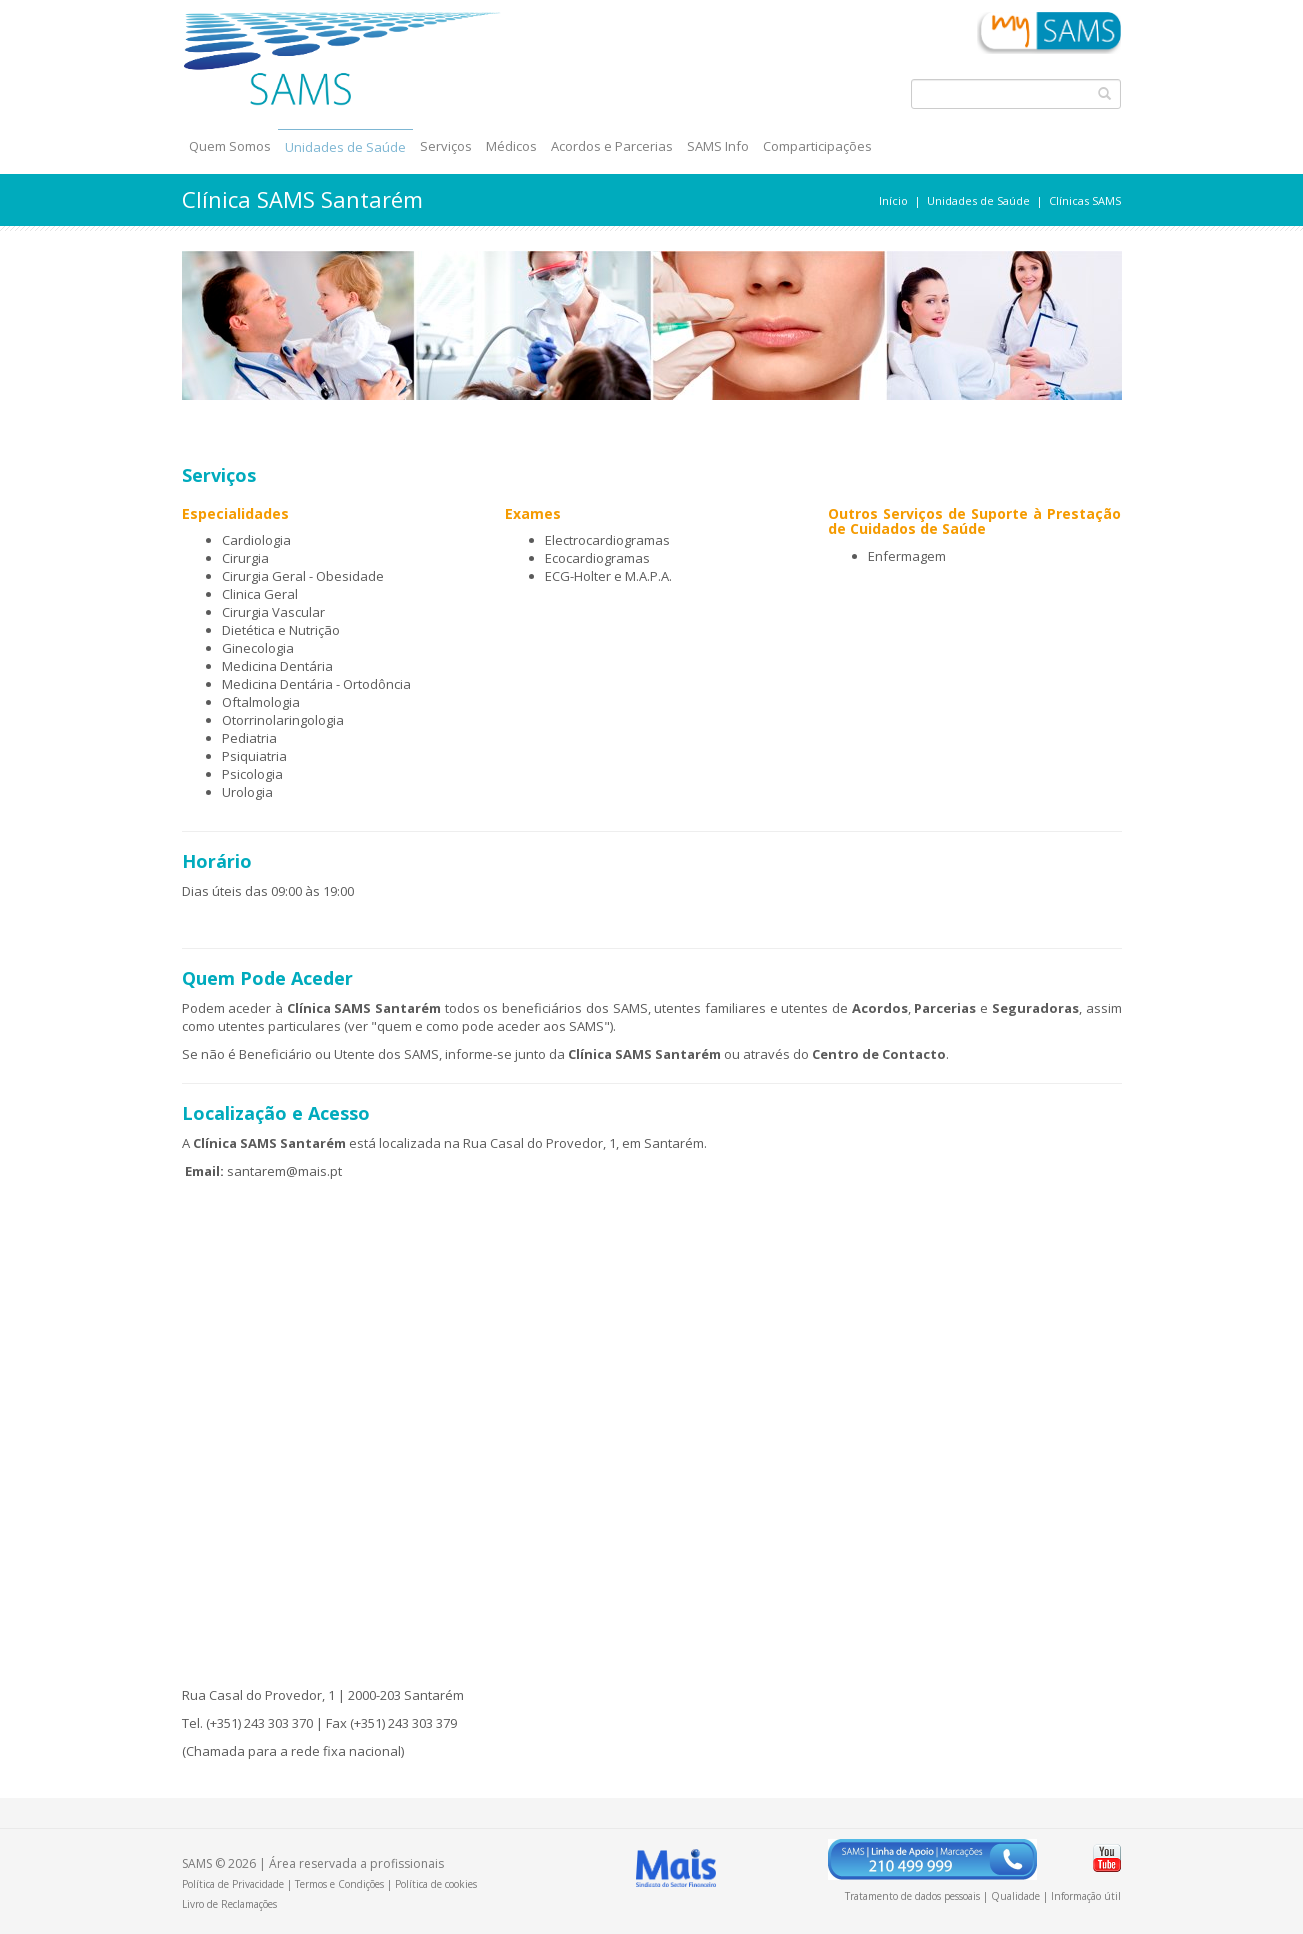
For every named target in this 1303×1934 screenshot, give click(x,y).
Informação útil (1086, 1896)
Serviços (446, 146)
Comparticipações (817, 146)
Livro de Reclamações (229, 1904)
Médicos (511, 146)
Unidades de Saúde (345, 147)
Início (893, 200)
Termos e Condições (339, 1884)
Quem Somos (230, 146)
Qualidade (1015, 1896)
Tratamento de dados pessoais (912, 1896)
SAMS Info (718, 146)
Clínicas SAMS (1085, 200)
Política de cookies (436, 1884)
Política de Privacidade (233, 1884)
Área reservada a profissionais (356, 1863)
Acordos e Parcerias (612, 146)
